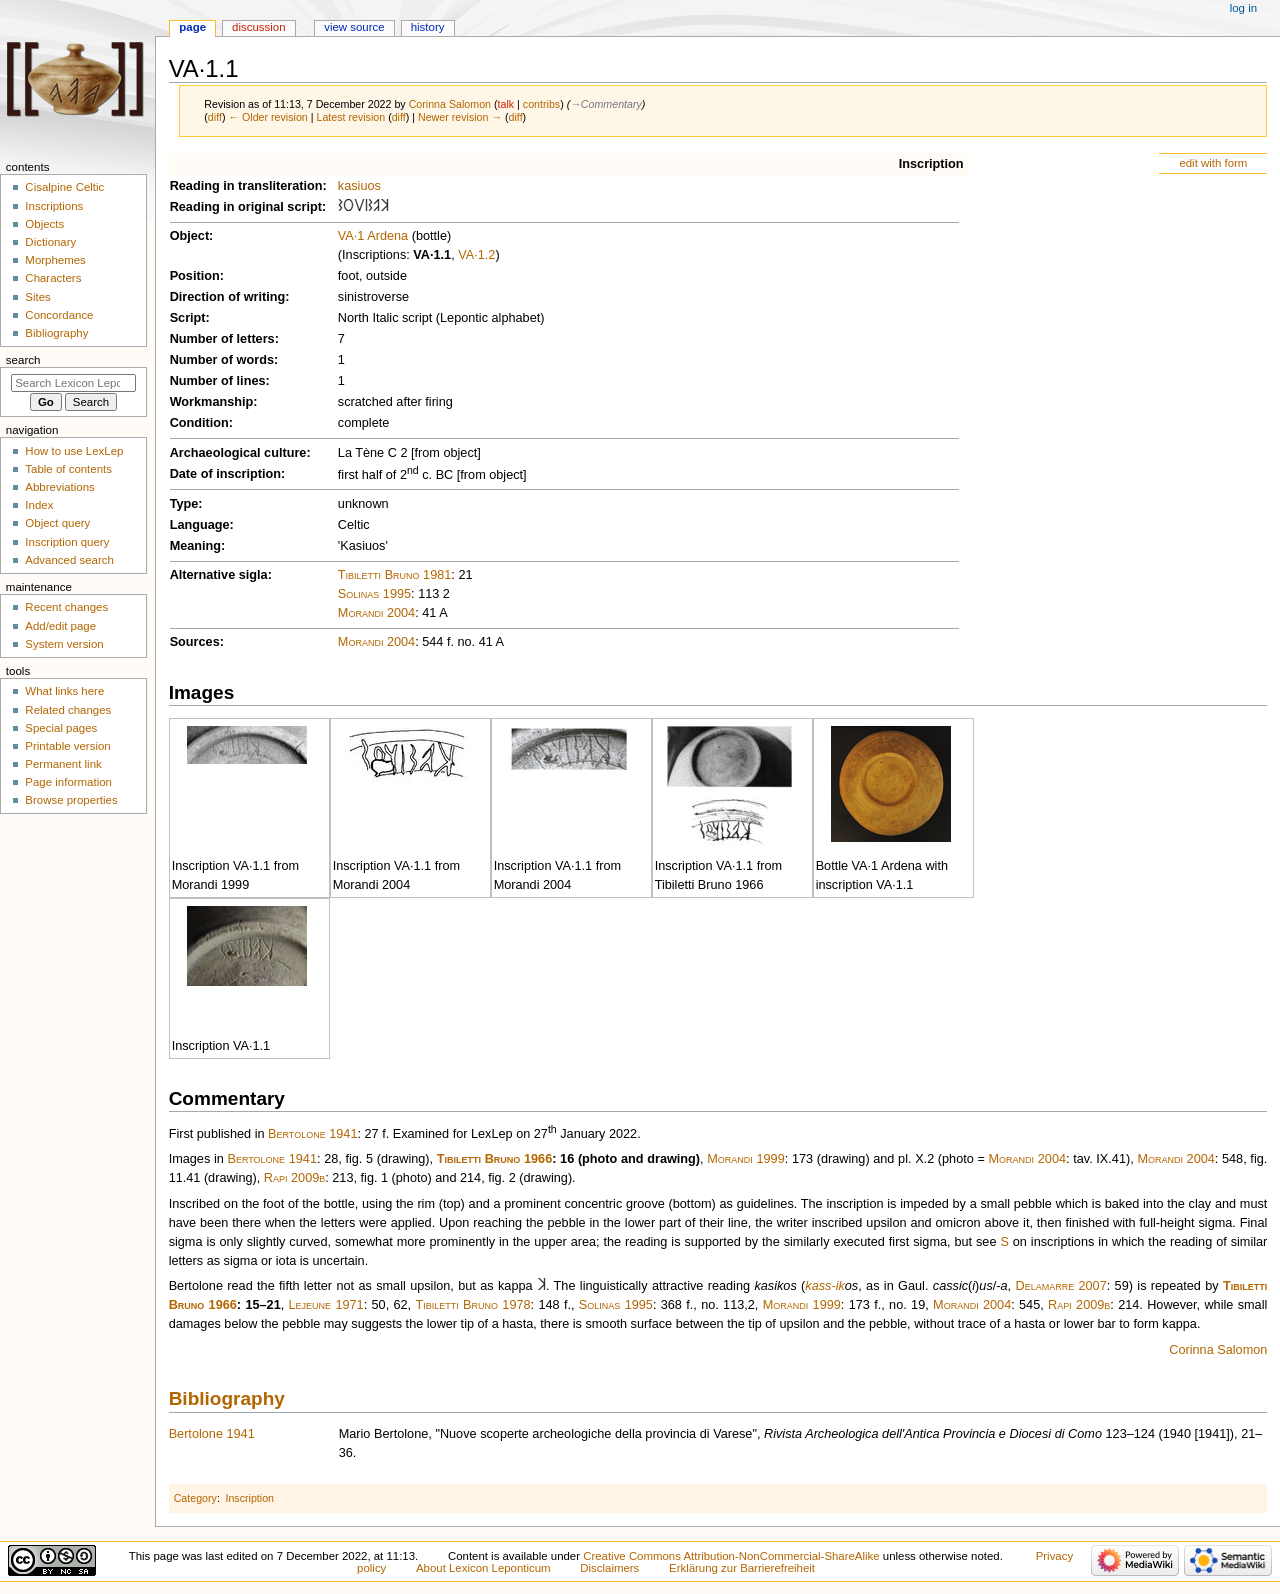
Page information (68, 782)
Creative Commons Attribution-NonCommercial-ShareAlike (731, 1556)
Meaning (195, 546)
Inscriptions (54, 206)
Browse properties (71, 800)
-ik (837, 1286)
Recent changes (66, 607)
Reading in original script (246, 207)
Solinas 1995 (374, 594)
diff (215, 117)
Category (195, 1498)
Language (200, 525)
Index (39, 505)
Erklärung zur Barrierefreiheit (742, 1568)
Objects (44, 224)
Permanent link (63, 764)
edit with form (1213, 163)
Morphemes (55, 260)
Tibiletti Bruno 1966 (494, 1159)
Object (189, 236)
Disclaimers (609, 1568)
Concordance (59, 315)
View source (354, 27)
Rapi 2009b (294, 1178)
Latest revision (350, 117)
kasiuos (359, 186)
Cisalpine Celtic (64, 187)
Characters (53, 278)
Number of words (222, 360)
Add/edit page (60, 626)
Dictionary (50, 242)
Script (188, 318)
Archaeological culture (238, 453)
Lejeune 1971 (326, 1305)
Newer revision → (460, 117)
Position (195, 276)
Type (184, 504)
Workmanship (212, 402)
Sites (37, 297)
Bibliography (227, 1398)
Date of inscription (225, 474)
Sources (195, 642)
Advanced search (69, 560)
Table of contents (68, 469)
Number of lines (218, 381)
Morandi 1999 (745, 1159)
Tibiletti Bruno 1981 (395, 575)
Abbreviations (59, 487)
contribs (541, 104)
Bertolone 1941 (312, 1134)
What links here (64, 691)
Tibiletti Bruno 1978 (472, 1305)
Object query (57, 523)
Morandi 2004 (376, 613)
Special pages (61, 728)
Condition (199, 423)
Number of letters (222, 339)
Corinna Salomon (1218, 1350)
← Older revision (267, 117)
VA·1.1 (432, 255)
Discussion (258, 27)
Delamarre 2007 (1060, 1286)
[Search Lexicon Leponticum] (73, 383)
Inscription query (67, 542)
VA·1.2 (476, 255)
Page (192, 27)
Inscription (931, 164)
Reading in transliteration (246, 186)
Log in (1243, 8)
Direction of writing (228, 297)
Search (23, 360)
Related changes (68, 710)
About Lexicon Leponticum (483, 1568)
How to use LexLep (74, 451)
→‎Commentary (606, 104)
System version (64, 644)
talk (506, 104)
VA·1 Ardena (373, 236)
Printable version (67, 746)
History (428, 27)
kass (818, 1286)
